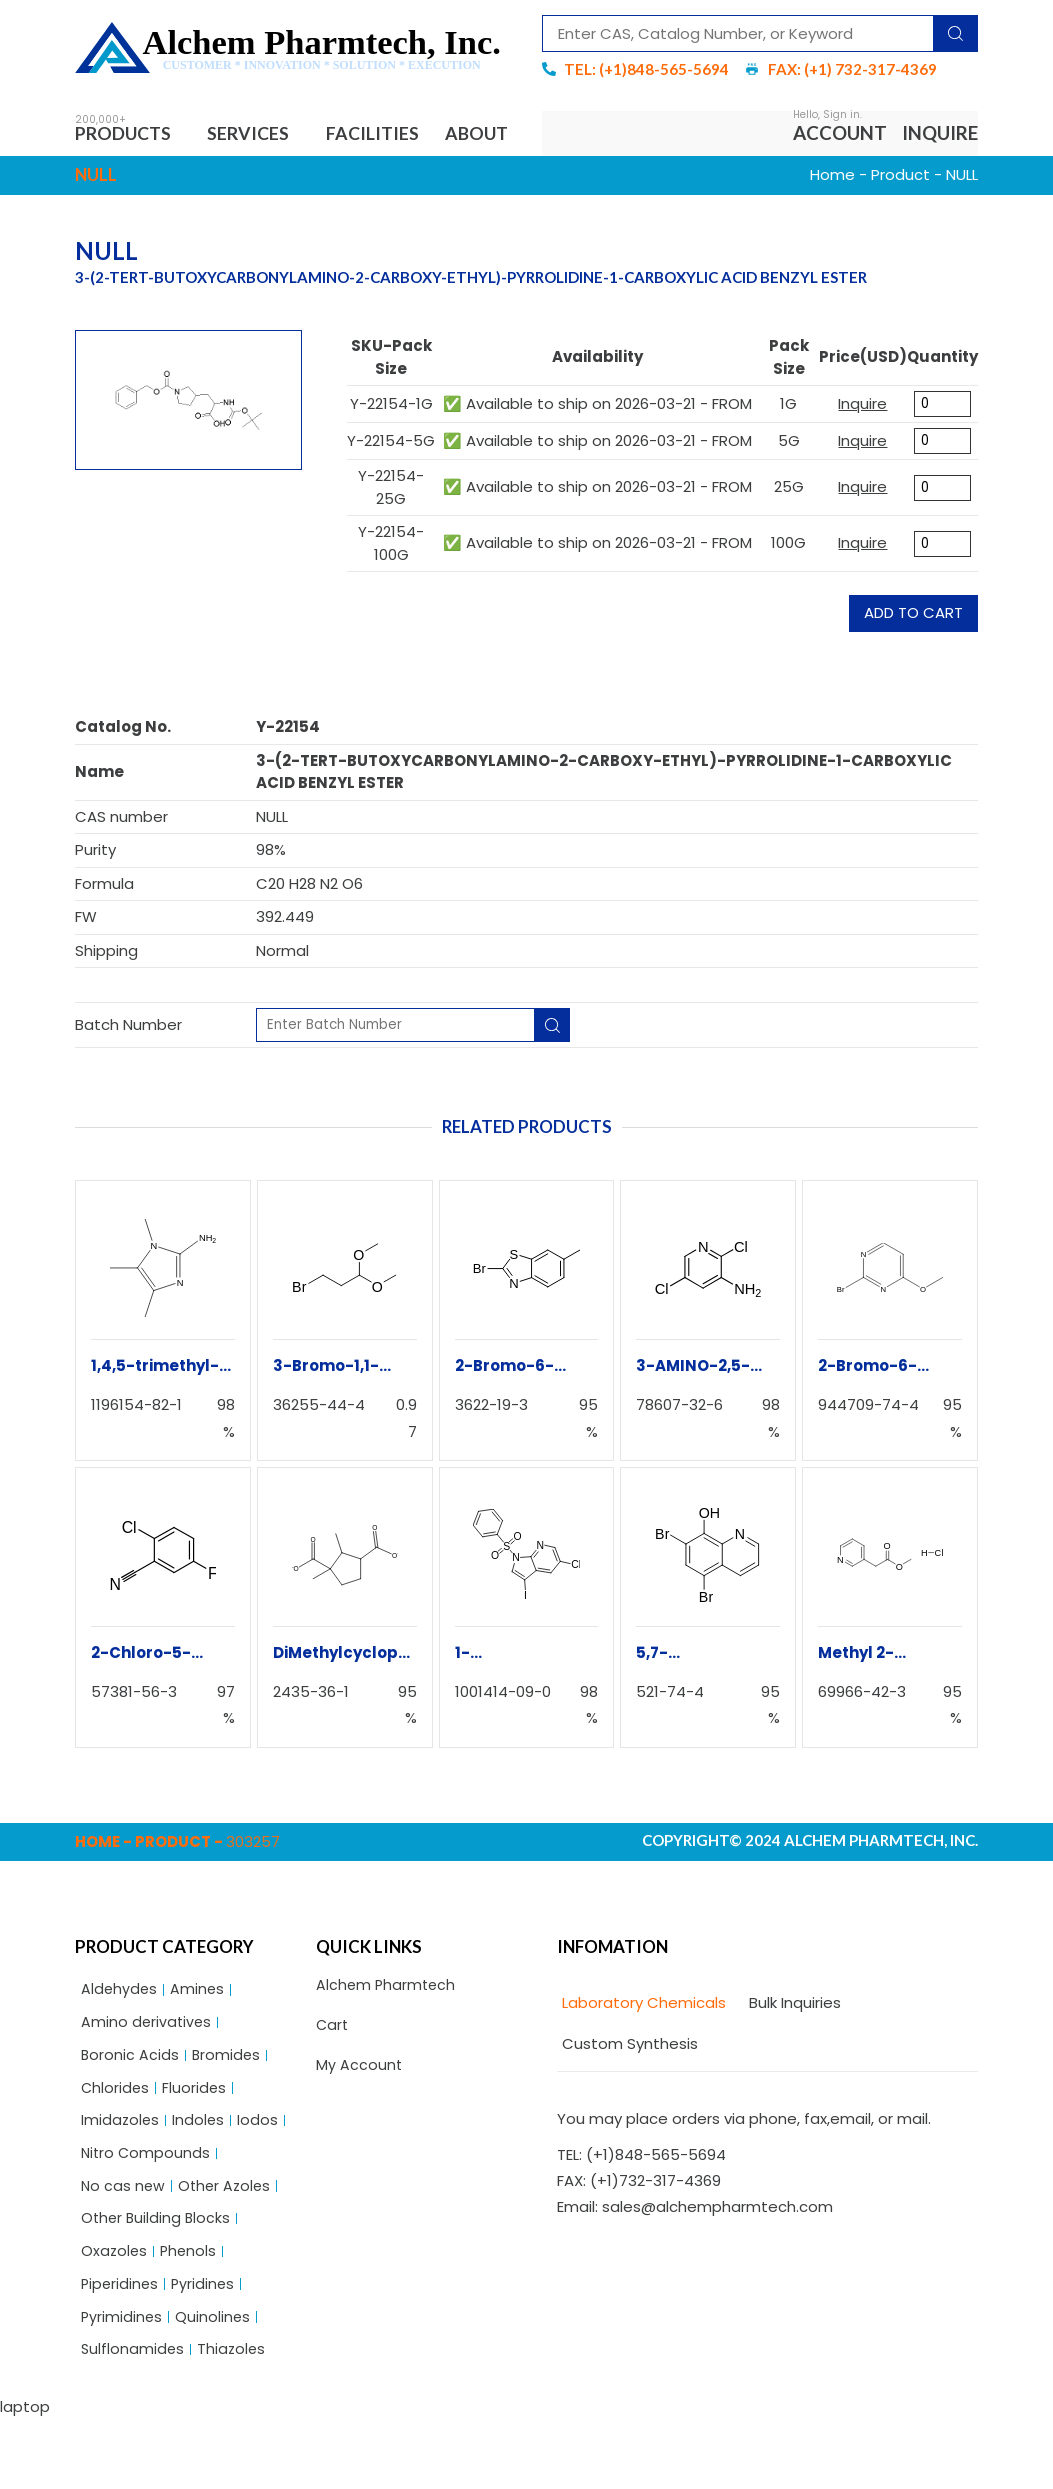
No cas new (124, 2247)
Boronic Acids (130, 2110)
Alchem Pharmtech (387, 2037)
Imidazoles (121, 2178)
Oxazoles (115, 2315)
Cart (333, 2078)
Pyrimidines (122, 2384)
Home (832, 226)
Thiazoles (234, 2418)
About (123, 182)
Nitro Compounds (147, 2212)
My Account (359, 2120)
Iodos (260, 2178)
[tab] (641, 2055)
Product (900, 226)
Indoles (200, 2178)
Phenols (191, 2315)
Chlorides (116, 2144)
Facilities (388, 134)
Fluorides (196, 2144)
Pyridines (206, 2349)
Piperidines (121, 2349)
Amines (199, 2041)
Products (130, 134)
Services (263, 134)
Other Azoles (228, 2247)
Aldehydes (120, 2041)
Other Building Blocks (157, 2281)
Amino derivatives (147, 2075)
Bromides (228, 2110)
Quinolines (215, 2384)
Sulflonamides (133, 2418)
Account (840, 158)
